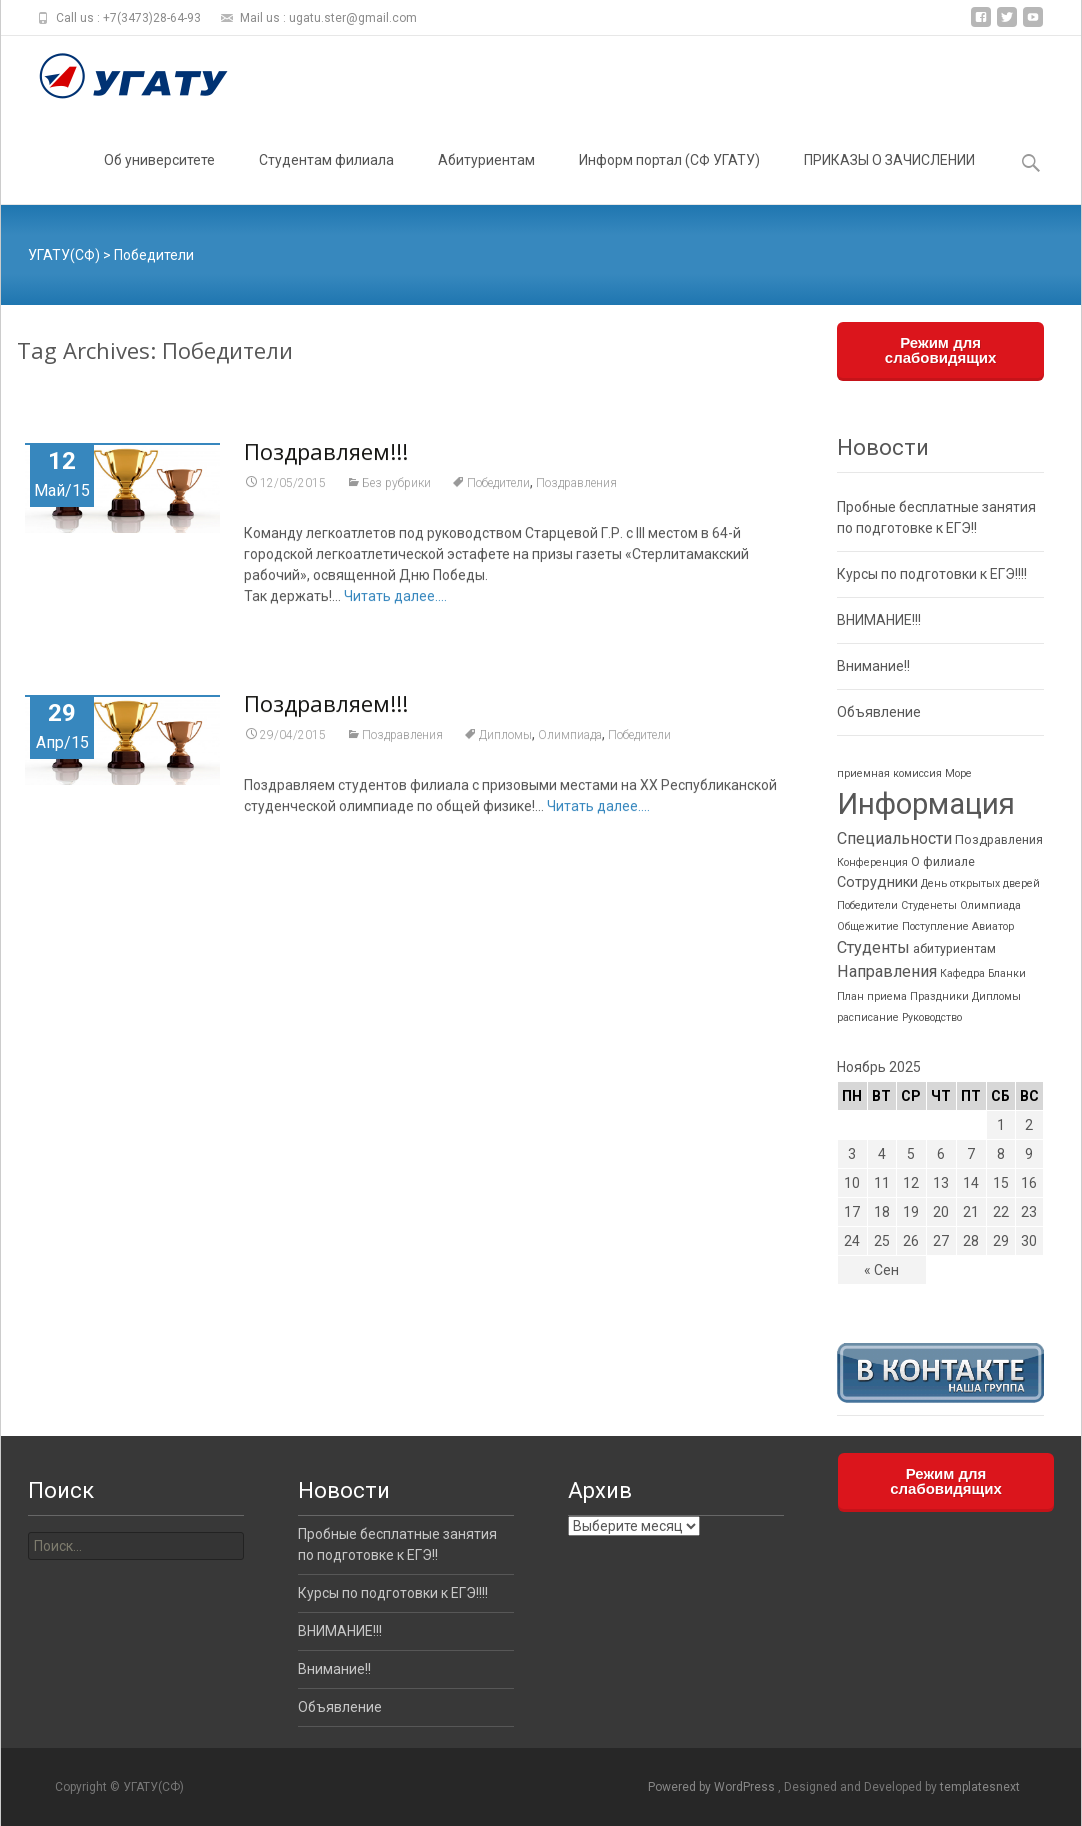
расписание (868, 1017)
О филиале (943, 861)
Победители (498, 484)
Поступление (935, 926)
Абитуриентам (486, 178)
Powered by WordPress (713, 1787)
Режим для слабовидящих (941, 350)
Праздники (939, 996)
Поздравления (576, 484)
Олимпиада (570, 736)
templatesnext (980, 1787)
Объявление (879, 712)
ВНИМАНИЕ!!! (879, 620)
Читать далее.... (395, 597)
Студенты (873, 947)
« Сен (881, 1270)
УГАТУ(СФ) (64, 255)
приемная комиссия (889, 773)
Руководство (932, 1017)
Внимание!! (873, 666)
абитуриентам (954, 948)
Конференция (872, 862)
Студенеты (929, 905)
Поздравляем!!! (326, 452)
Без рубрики (396, 484)
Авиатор (993, 926)
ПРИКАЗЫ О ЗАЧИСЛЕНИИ (889, 178)
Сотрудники (877, 882)
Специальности (894, 838)
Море (958, 773)
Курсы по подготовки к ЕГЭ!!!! (932, 574)
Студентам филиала (326, 178)
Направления (887, 971)
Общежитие (868, 926)
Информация (926, 804)
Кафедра (962, 973)
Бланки (1007, 973)
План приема (872, 996)
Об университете (159, 178)
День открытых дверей (980, 883)
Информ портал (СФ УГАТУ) (669, 178)
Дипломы (505, 736)
